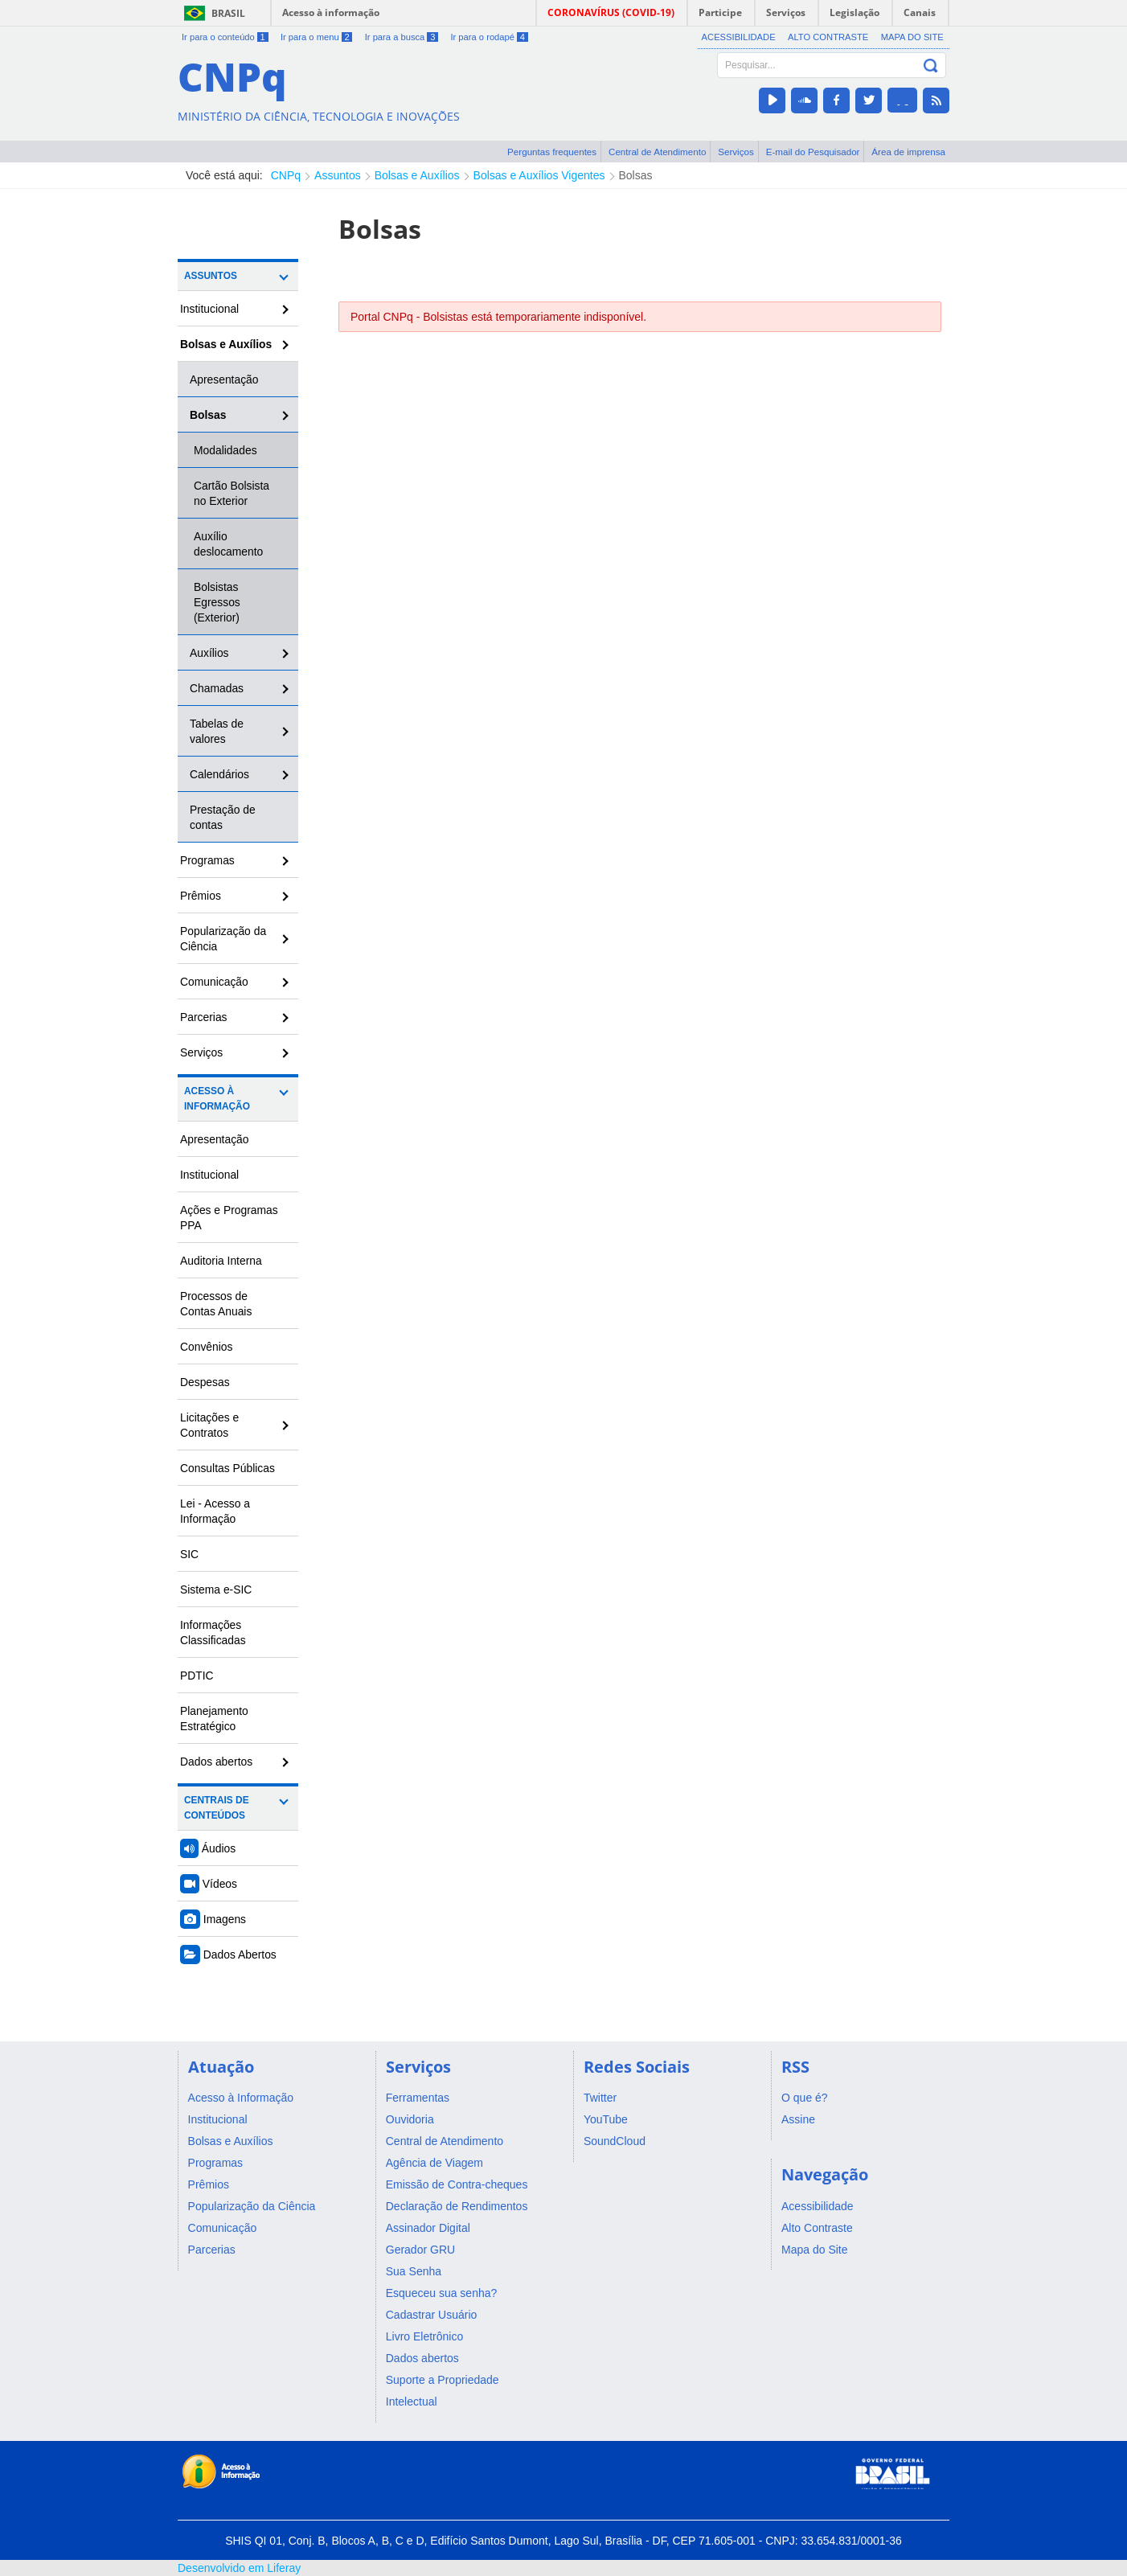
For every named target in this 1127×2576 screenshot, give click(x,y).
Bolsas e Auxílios (417, 175)
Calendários (219, 774)
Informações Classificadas (213, 1632)
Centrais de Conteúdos (216, 1808)
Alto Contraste (828, 37)
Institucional (209, 308)
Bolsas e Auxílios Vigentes (539, 175)
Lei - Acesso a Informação (215, 1511)
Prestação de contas (223, 817)
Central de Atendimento (657, 151)
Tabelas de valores (217, 731)
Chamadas (217, 688)
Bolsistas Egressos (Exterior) (217, 602)
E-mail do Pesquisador (813, 151)
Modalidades (225, 450)
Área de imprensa (908, 151)
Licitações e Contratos (209, 1425)
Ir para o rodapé (488, 37)
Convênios (206, 1346)
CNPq (286, 175)
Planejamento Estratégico (214, 1718)
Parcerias (203, 1017)
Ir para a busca (401, 37)
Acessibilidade (739, 37)
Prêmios (200, 895)
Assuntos (337, 175)
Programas (207, 860)
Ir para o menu (316, 37)
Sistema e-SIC (216, 1589)
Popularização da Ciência (223, 939)
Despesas (205, 1382)
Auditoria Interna (221, 1260)
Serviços (736, 151)
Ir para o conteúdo (225, 37)
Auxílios (209, 652)
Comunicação (214, 981)
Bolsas (636, 175)
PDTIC (197, 1675)
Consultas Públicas (227, 1468)
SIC (189, 1554)
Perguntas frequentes (551, 151)
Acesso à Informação (217, 1098)
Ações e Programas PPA (229, 1218)
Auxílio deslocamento (228, 544)
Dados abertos (216, 1761)
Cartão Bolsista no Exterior (231, 493)
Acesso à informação (330, 12)
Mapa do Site (912, 37)
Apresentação (224, 379)
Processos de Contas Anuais (216, 1304)
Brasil (228, 13)
